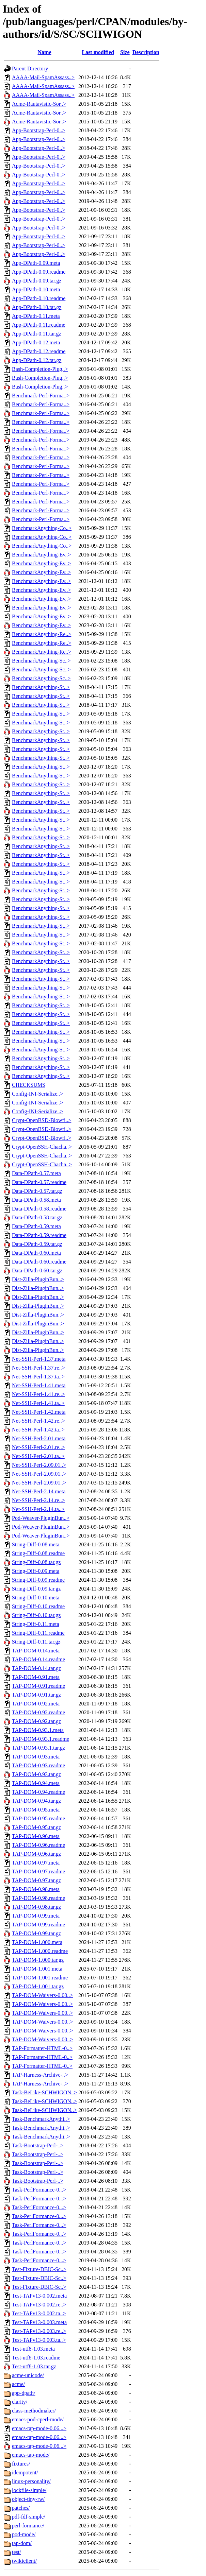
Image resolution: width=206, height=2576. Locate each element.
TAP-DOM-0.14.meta (36, 1650)
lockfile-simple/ (29, 2490)
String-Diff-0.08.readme (38, 1553)
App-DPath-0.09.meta (36, 263)
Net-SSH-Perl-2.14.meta (38, 1491)
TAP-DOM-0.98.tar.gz (36, 1907)
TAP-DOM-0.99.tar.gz (36, 1933)
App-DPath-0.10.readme (38, 298)
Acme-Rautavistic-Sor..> (39, 104)
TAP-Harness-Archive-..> (40, 2075)
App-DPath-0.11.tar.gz (36, 334)
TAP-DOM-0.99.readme (38, 1924)
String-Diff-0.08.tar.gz (36, 1562)
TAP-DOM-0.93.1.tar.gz (38, 1748)
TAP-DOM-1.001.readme (40, 1977)
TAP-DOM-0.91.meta (36, 1677)
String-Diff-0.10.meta (35, 1597)
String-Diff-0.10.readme (38, 1606)
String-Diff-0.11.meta (35, 1624)
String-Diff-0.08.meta (35, 1544)
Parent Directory (30, 68)
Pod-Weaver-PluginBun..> (40, 1518)
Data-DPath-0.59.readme (39, 1235)
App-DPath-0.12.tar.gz (36, 360)
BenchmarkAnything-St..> (41, 687)
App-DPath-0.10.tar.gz (36, 307)
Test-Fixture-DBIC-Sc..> (39, 2269)
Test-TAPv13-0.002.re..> (39, 2304)
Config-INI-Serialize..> (37, 1094)
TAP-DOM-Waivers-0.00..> (42, 1995)
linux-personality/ (31, 2481)
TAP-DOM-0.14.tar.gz (36, 1668)
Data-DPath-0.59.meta (36, 1226)
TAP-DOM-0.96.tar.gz (36, 1854)
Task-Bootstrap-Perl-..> (37, 2145)
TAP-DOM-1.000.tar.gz (38, 1960)
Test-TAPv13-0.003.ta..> (39, 2340)
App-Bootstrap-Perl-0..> (38, 130)
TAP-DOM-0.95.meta (36, 1810)
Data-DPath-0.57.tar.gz (37, 1191)
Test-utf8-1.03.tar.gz (34, 2366)
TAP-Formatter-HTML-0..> (42, 2048)
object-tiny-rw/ (28, 2499)
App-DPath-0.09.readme (38, 272)
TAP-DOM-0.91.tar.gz (36, 1695)
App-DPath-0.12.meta (36, 342)
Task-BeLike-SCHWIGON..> (44, 2092)
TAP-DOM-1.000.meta (37, 1942)
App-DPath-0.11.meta (36, 316)
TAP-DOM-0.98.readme (38, 1898)
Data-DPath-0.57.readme (39, 1182)
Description (145, 52)
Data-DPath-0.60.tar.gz (37, 1270)
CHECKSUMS (28, 1085)
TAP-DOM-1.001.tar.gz (38, 1986)
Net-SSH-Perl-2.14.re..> (38, 1500)
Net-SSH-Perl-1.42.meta (38, 1412)
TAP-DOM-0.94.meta (36, 1783)
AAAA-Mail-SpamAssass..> (43, 77)
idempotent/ (25, 2472)
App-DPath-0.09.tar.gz (36, 281)
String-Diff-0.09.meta (35, 1571)
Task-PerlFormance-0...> (39, 2190)
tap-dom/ (22, 2543)
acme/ (18, 2384)
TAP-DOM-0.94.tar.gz (36, 1801)
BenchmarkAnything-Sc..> (41, 661)
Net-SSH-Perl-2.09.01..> (39, 1465)
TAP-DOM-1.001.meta (37, 1969)
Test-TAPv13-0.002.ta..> (39, 2313)
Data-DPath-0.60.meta (36, 1253)
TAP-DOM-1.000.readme (40, 1951)
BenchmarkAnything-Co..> (42, 528)
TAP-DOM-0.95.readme (38, 1818)
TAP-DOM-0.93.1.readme (40, 1739)
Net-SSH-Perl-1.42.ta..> (38, 1429)
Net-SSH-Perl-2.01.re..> (38, 1447)
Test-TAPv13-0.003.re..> (39, 2331)
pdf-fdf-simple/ (28, 2517)
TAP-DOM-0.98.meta (36, 1889)
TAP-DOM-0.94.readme (38, 1792)
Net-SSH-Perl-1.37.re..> (38, 1368)
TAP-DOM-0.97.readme (38, 1871)
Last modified (98, 52)
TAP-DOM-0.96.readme (38, 1845)
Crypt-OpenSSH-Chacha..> (42, 1147)
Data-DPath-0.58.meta (36, 1200)
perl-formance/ (28, 2525)
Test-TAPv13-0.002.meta (39, 2296)
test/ (16, 2552)
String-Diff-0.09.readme (38, 1580)
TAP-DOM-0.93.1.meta (38, 1730)
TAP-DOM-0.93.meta (36, 1756)
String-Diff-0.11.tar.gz (36, 1642)
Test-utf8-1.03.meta (33, 2349)
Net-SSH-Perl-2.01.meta (38, 1438)
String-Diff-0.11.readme (38, 1633)
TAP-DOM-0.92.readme (38, 1712)
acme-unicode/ (28, 2375)
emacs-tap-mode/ (30, 2455)
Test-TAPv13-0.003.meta (39, 2322)
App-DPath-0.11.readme (38, 325)
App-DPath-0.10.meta (36, 289)
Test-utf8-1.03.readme (36, 2357)
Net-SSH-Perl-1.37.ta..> (38, 1376)
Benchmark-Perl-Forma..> (40, 395)
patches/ (21, 2508)
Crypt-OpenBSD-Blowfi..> (41, 1120)
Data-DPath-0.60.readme (39, 1262)
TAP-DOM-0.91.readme (38, 1686)
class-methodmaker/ (34, 2411)
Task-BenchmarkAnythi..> (41, 2119)
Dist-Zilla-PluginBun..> (38, 1279)
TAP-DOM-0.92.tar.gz (36, 1721)
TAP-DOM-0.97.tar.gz (36, 1880)
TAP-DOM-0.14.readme (38, 1659)
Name (44, 52)
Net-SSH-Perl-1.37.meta (38, 1359)
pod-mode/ (23, 2534)
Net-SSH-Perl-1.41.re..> (38, 1394)
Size (125, 52)
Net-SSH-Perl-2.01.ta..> (38, 1456)
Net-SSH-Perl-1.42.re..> (38, 1421)
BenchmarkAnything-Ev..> (41, 554)
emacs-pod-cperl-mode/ (38, 2419)
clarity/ (19, 2402)
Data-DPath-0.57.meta (36, 1173)
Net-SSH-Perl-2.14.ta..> (38, 1509)
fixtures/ (21, 2464)
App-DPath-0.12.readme (38, 351)
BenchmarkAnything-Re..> (41, 634)
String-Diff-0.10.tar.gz (36, 1615)
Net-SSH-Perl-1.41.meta (38, 1385)
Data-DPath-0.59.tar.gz (37, 1244)
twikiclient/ (24, 2561)
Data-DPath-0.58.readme (39, 1209)
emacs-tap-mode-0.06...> (39, 2428)
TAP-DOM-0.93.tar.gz (36, 1774)
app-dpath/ (23, 2393)
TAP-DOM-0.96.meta (36, 1836)
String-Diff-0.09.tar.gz (36, 1589)
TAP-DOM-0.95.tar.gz (36, 1827)
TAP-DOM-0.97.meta (36, 1863)
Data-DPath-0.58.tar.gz (37, 1217)
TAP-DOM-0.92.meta (36, 1703)
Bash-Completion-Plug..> (40, 369)
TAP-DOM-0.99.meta (36, 1916)
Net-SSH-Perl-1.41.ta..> (38, 1403)
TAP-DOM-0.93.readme (38, 1765)
